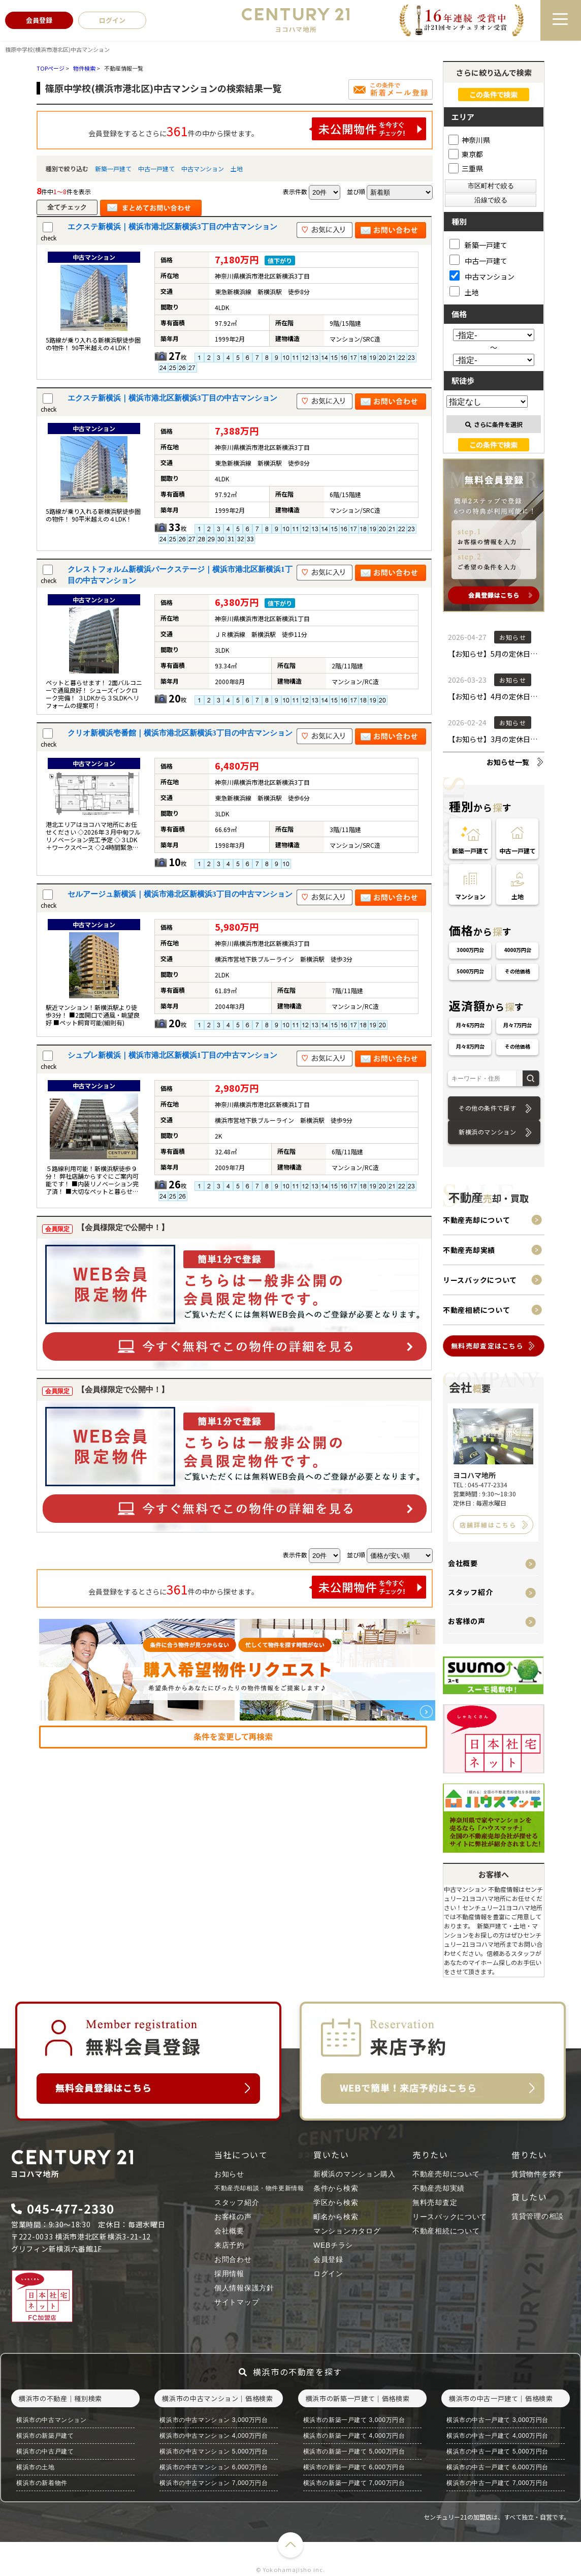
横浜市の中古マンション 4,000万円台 (213, 2435)
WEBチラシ (333, 2245)
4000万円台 (517, 950)
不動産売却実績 (469, 1250)
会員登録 (328, 2259)
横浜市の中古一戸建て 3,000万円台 (497, 2420)
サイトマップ (236, 2302)
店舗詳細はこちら (488, 1524)
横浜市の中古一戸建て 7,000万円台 (497, 2483)
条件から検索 (335, 2188)
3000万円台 (470, 950)
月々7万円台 (517, 1025)
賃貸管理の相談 (537, 2216)
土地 (237, 168)
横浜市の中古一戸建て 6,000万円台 (497, 2467)
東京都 (465, 154)
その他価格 (517, 971)
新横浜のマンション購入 (354, 2174)
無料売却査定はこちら (487, 1346)
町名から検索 (335, 2217)
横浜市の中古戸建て (45, 2451)
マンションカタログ (346, 2231)
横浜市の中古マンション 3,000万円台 (213, 2420)
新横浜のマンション (487, 1131)
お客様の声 (467, 1621)
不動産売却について (476, 1220)
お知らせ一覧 (508, 762)
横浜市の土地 (35, 2467)
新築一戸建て (113, 168)
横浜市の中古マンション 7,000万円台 (213, 2483)
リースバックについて (480, 1280)
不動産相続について (476, 1310)
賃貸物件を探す (537, 2174)
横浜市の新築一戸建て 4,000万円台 (354, 2435)
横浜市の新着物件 (42, 2483)
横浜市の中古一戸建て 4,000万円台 (497, 2435)
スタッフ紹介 (470, 1592)
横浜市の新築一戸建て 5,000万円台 (354, 2451)
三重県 (465, 168)
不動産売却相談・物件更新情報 (259, 2188)
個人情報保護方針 (244, 2288)
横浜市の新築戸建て (45, 2435)
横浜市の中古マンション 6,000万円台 (213, 2467)
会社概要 (463, 1563)
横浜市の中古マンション (51, 2420)
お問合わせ (233, 2259)
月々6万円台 (470, 1025)
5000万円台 (470, 971)
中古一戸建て (156, 168)
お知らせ (229, 2174)
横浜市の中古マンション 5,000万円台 (213, 2451)
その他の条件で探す (487, 1107)
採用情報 (229, 2274)
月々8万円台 (470, 1046)
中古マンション (202, 168)
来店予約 (229, 2245)
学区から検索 (335, 2202)
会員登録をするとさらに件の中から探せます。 (257, 129)
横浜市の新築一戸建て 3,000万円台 (354, 2420)
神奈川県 (469, 140)
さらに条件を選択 (494, 424)
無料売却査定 (434, 2202)
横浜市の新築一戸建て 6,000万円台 (354, 2467)
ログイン (328, 2274)
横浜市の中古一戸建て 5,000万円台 (497, 2451)
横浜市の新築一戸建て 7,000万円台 (354, 2483)
